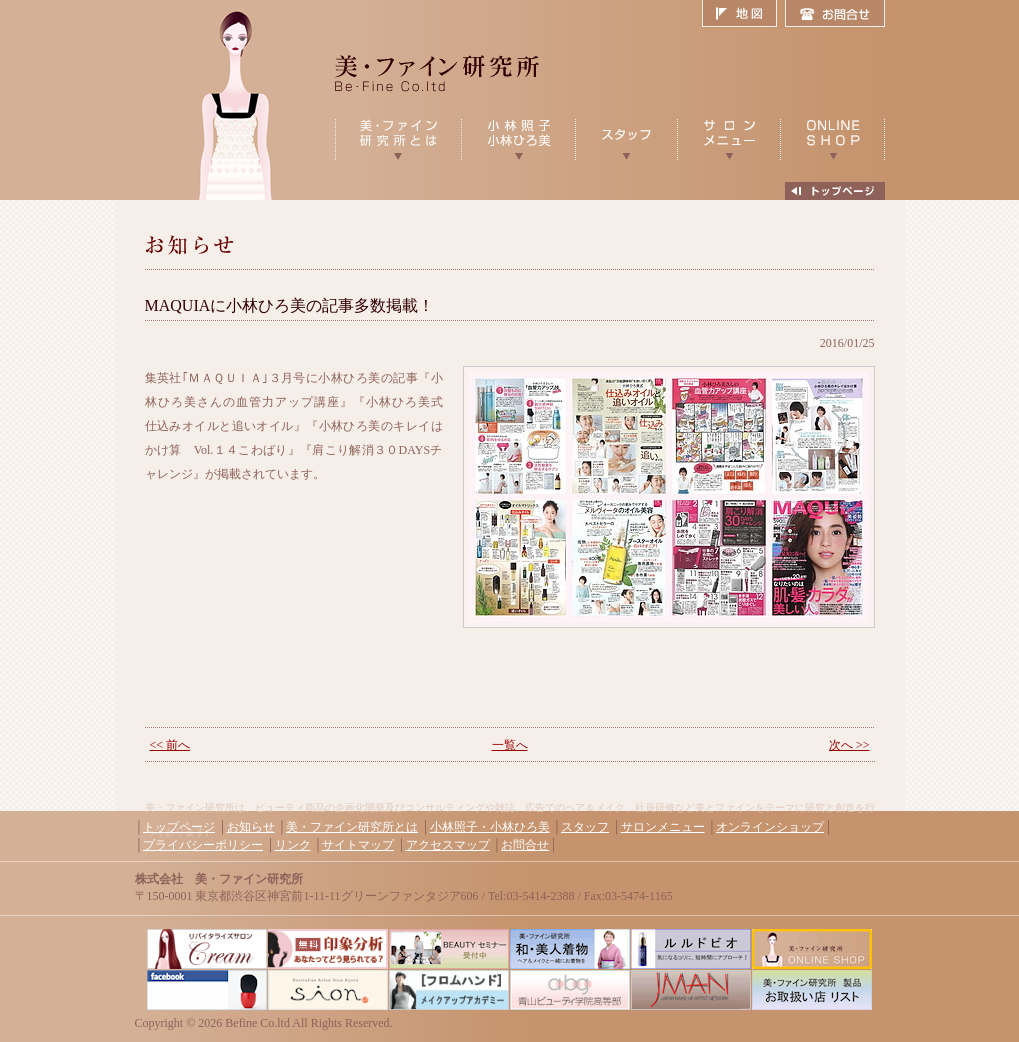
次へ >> (849, 745)
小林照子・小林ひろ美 (490, 827)
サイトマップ (358, 845)
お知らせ (251, 827)
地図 (743, 14)
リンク (293, 845)
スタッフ (585, 827)
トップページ (179, 827)
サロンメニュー (663, 827)
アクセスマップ (448, 845)
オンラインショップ (770, 827)
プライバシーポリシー (203, 845)
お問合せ (835, 14)
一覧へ (510, 745)
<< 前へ (170, 745)
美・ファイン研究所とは (352, 827)
